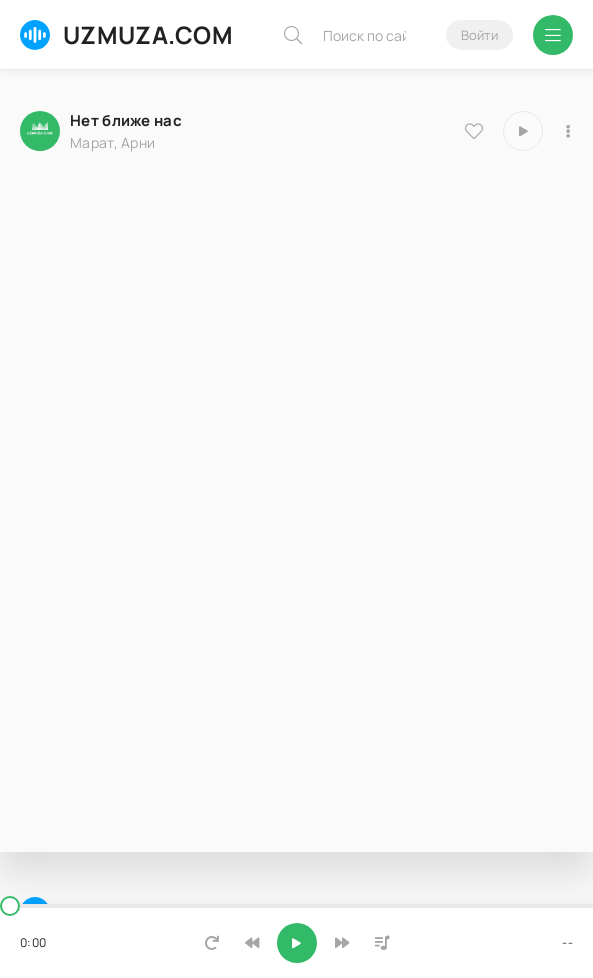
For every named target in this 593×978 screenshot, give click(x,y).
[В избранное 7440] (474, 131)
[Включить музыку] (297, 943)
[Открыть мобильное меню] (553, 35)
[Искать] (293, 35)
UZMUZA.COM (126, 34)
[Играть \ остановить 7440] (523, 131)
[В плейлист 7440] (568, 131)
